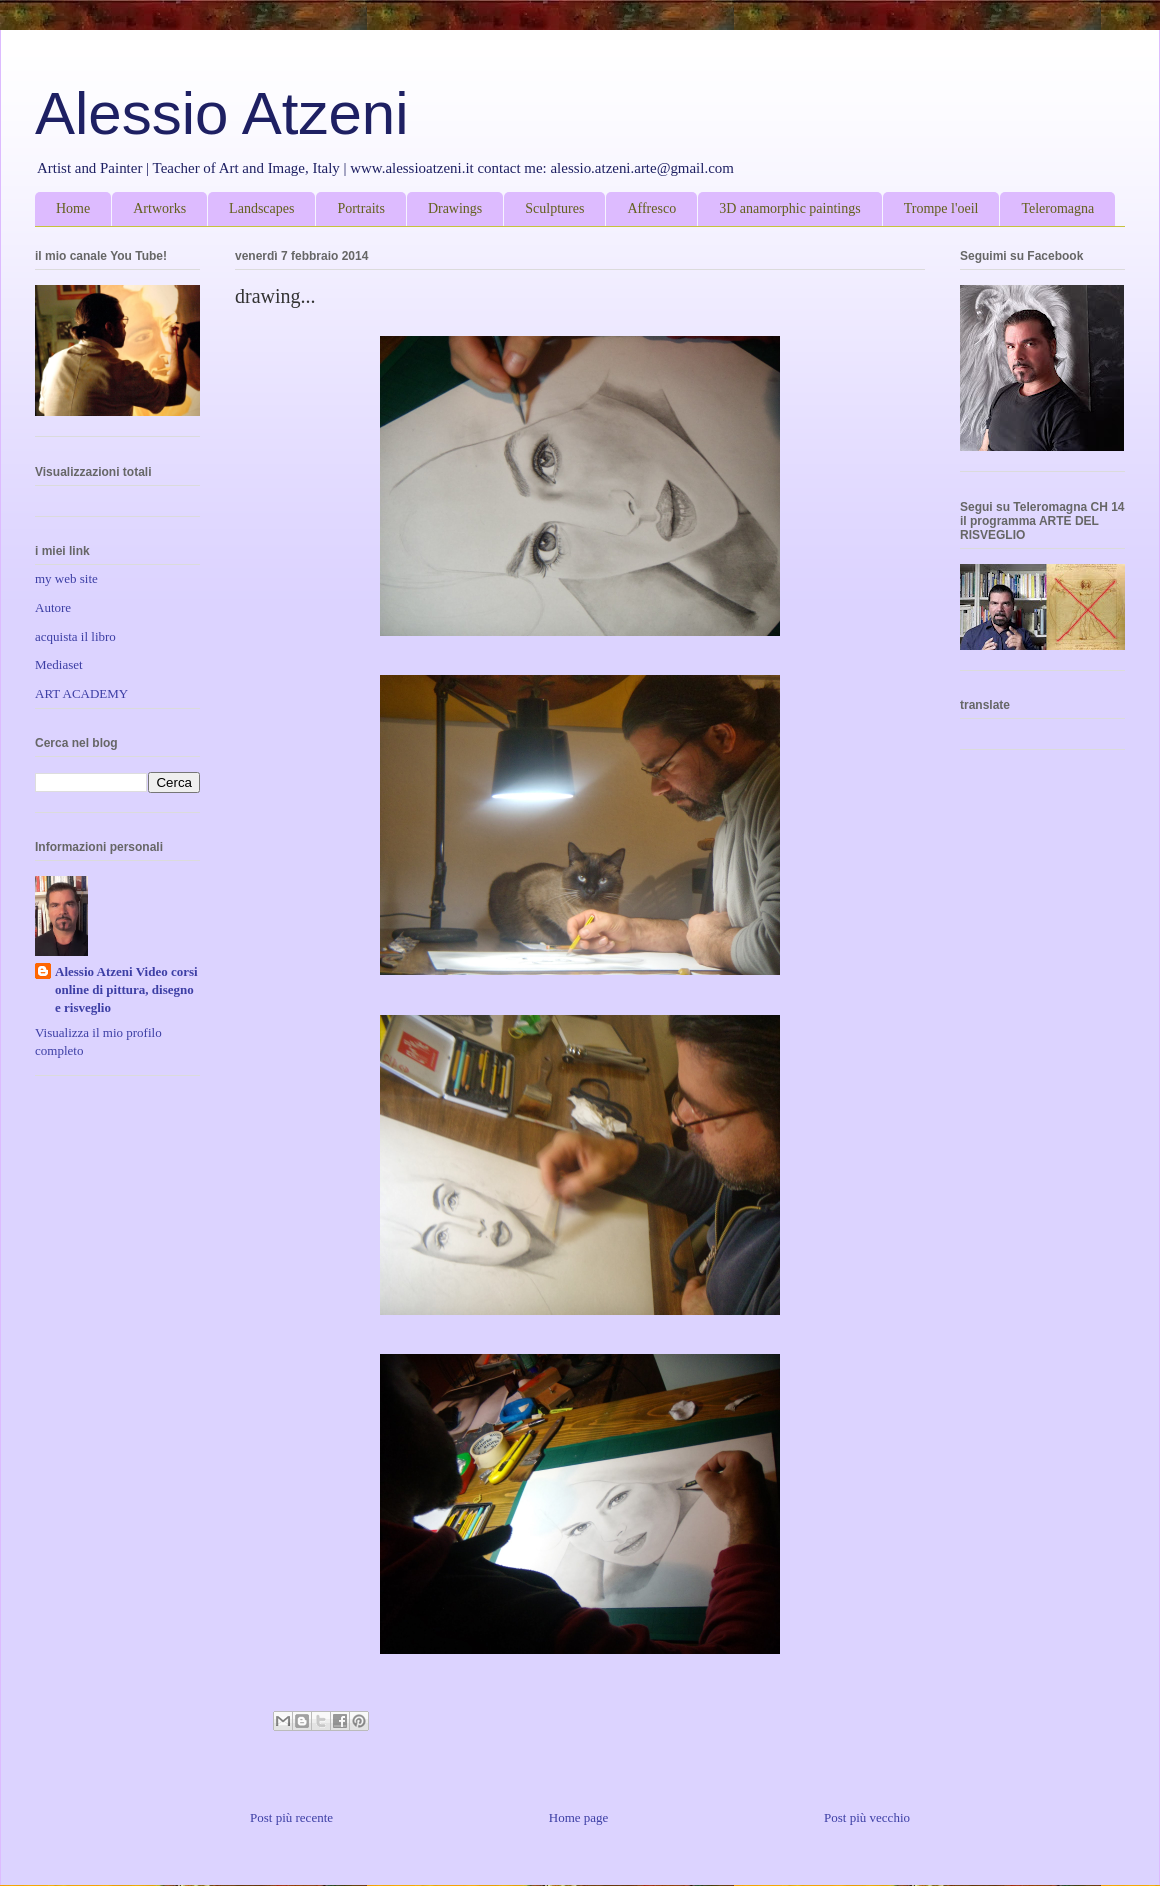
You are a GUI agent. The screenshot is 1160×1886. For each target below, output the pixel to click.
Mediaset (59, 664)
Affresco (651, 208)
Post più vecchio (867, 1817)
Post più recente (291, 1817)
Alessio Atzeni (222, 113)
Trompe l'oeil (941, 208)
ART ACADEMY (81, 693)
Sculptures (554, 208)
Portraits (360, 208)
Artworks (159, 208)
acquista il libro (75, 636)
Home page (579, 1817)
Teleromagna (1057, 208)
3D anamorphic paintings (790, 208)
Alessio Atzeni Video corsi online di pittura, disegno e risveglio (126, 989)
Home (73, 208)
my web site (66, 578)
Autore (53, 607)
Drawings (455, 208)
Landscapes (261, 208)
